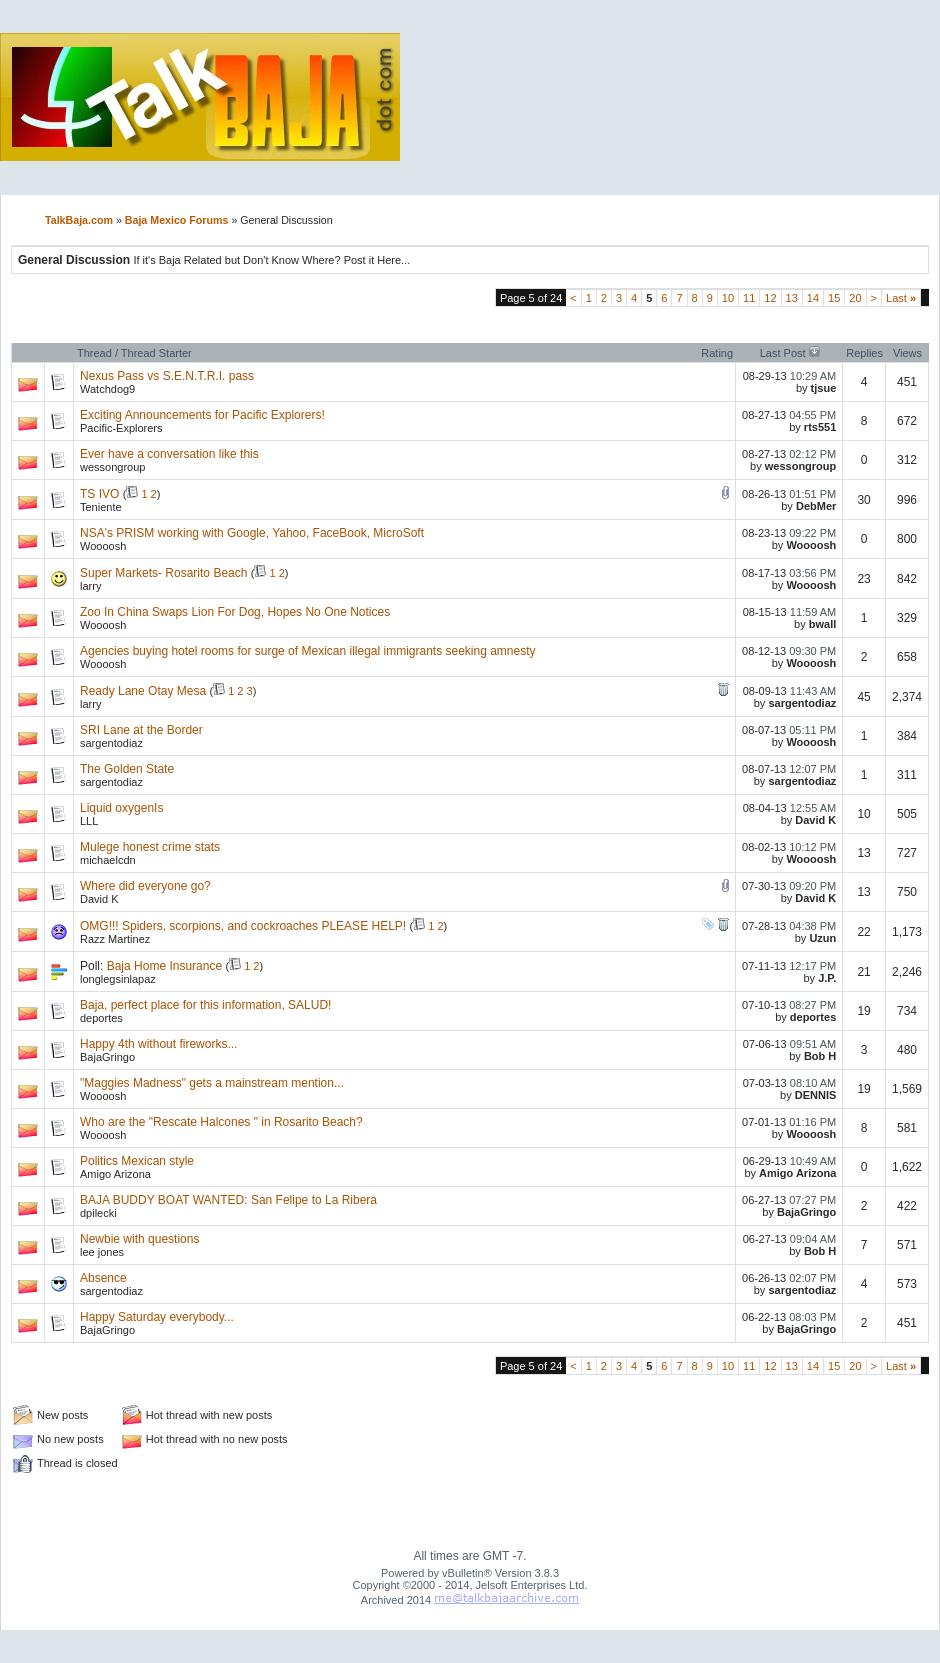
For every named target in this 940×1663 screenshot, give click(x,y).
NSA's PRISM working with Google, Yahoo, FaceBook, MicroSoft (252, 533)
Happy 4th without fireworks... (158, 1044)
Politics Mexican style (137, 1161)
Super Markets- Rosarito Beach (163, 573)
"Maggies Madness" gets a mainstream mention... (212, 1083)
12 (770, 298)
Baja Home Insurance (164, 966)
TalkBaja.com (79, 220)
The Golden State (127, 769)
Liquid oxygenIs (121, 808)
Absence (103, 1278)
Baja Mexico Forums (177, 220)
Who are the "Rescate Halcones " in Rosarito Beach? (221, 1122)
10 (728, 298)
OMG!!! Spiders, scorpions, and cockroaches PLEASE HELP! (243, 926)
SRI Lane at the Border (141, 730)
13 (792, 298)
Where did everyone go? (145, 886)
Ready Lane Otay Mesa (143, 691)
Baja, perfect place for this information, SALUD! (205, 1005)
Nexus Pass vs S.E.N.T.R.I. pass (167, 376)
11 (749, 298)
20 (855, 298)
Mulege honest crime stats (150, 847)
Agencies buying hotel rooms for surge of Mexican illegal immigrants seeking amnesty (308, 651)
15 (834, 298)
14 (813, 298)
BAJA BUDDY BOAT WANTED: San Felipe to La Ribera (228, 1200)
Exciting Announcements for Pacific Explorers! (202, 415)
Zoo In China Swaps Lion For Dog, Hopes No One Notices (235, 612)
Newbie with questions (139, 1239)
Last (901, 298)
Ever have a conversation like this (169, 454)
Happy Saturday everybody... (157, 1317)
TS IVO (99, 494)
